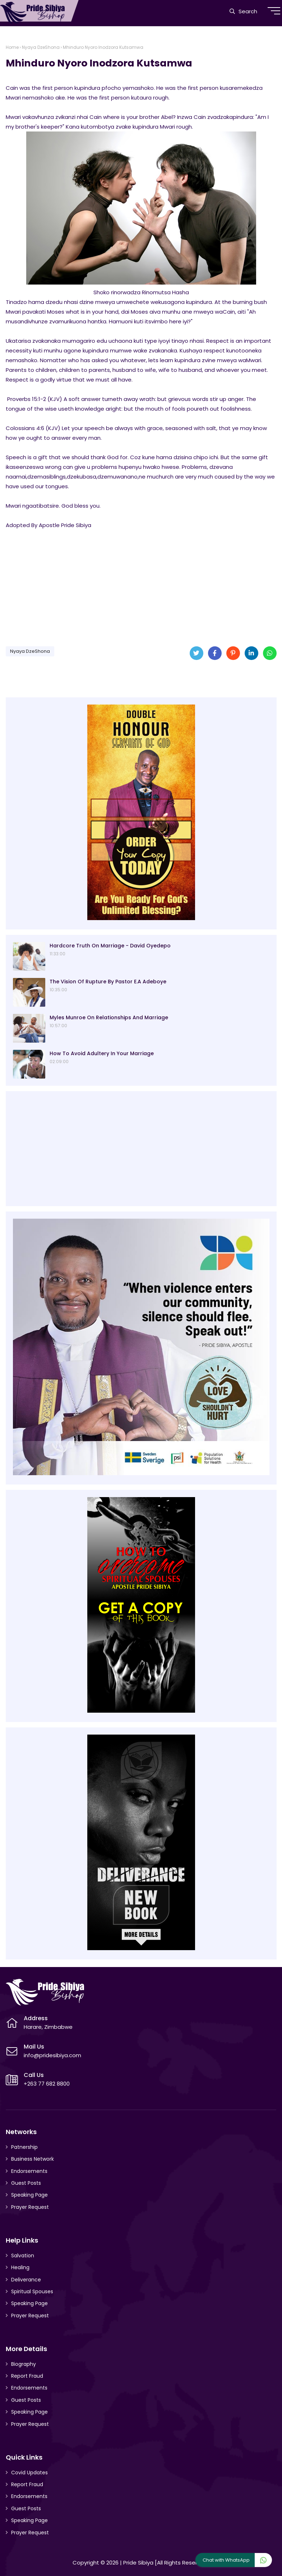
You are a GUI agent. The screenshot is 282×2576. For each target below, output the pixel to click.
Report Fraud (27, 2375)
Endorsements (29, 2171)
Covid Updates (29, 2472)
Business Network (32, 2158)
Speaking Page (29, 2194)
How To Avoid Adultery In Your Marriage (102, 1053)
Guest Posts (26, 2183)
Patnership (24, 2147)
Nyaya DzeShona (41, 47)
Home (12, 47)
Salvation (22, 2255)
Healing (20, 2267)
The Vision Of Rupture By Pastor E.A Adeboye (108, 981)
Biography (23, 2364)
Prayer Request (30, 2207)
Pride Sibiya (138, 2562)
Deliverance (26, 2279)
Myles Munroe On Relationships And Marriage (109, 1017)
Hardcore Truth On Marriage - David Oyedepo (110, 945)
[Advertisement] (141, 584)
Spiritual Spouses (32, 2291)
